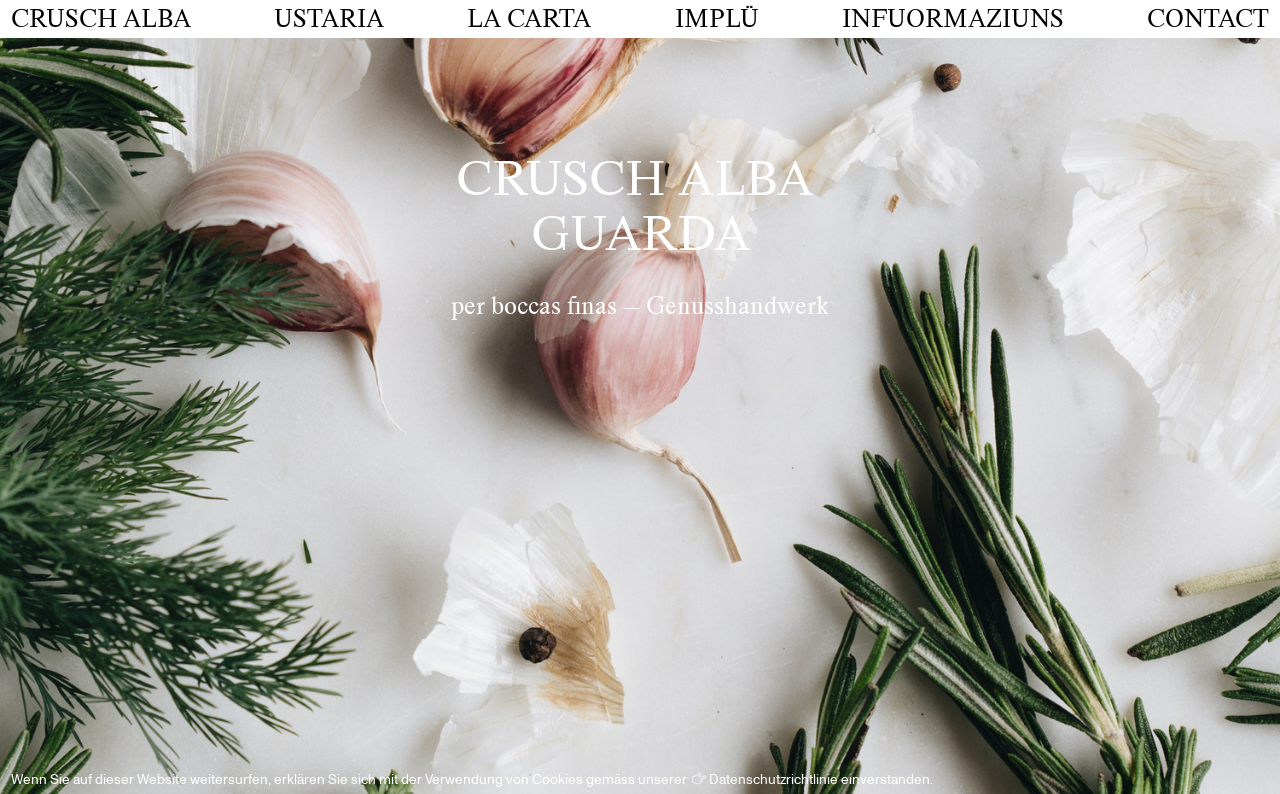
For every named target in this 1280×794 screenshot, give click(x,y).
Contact (1208, 19)
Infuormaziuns (953, 19)
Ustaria (329, 19)
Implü (717, 19)
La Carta (529, 19)
